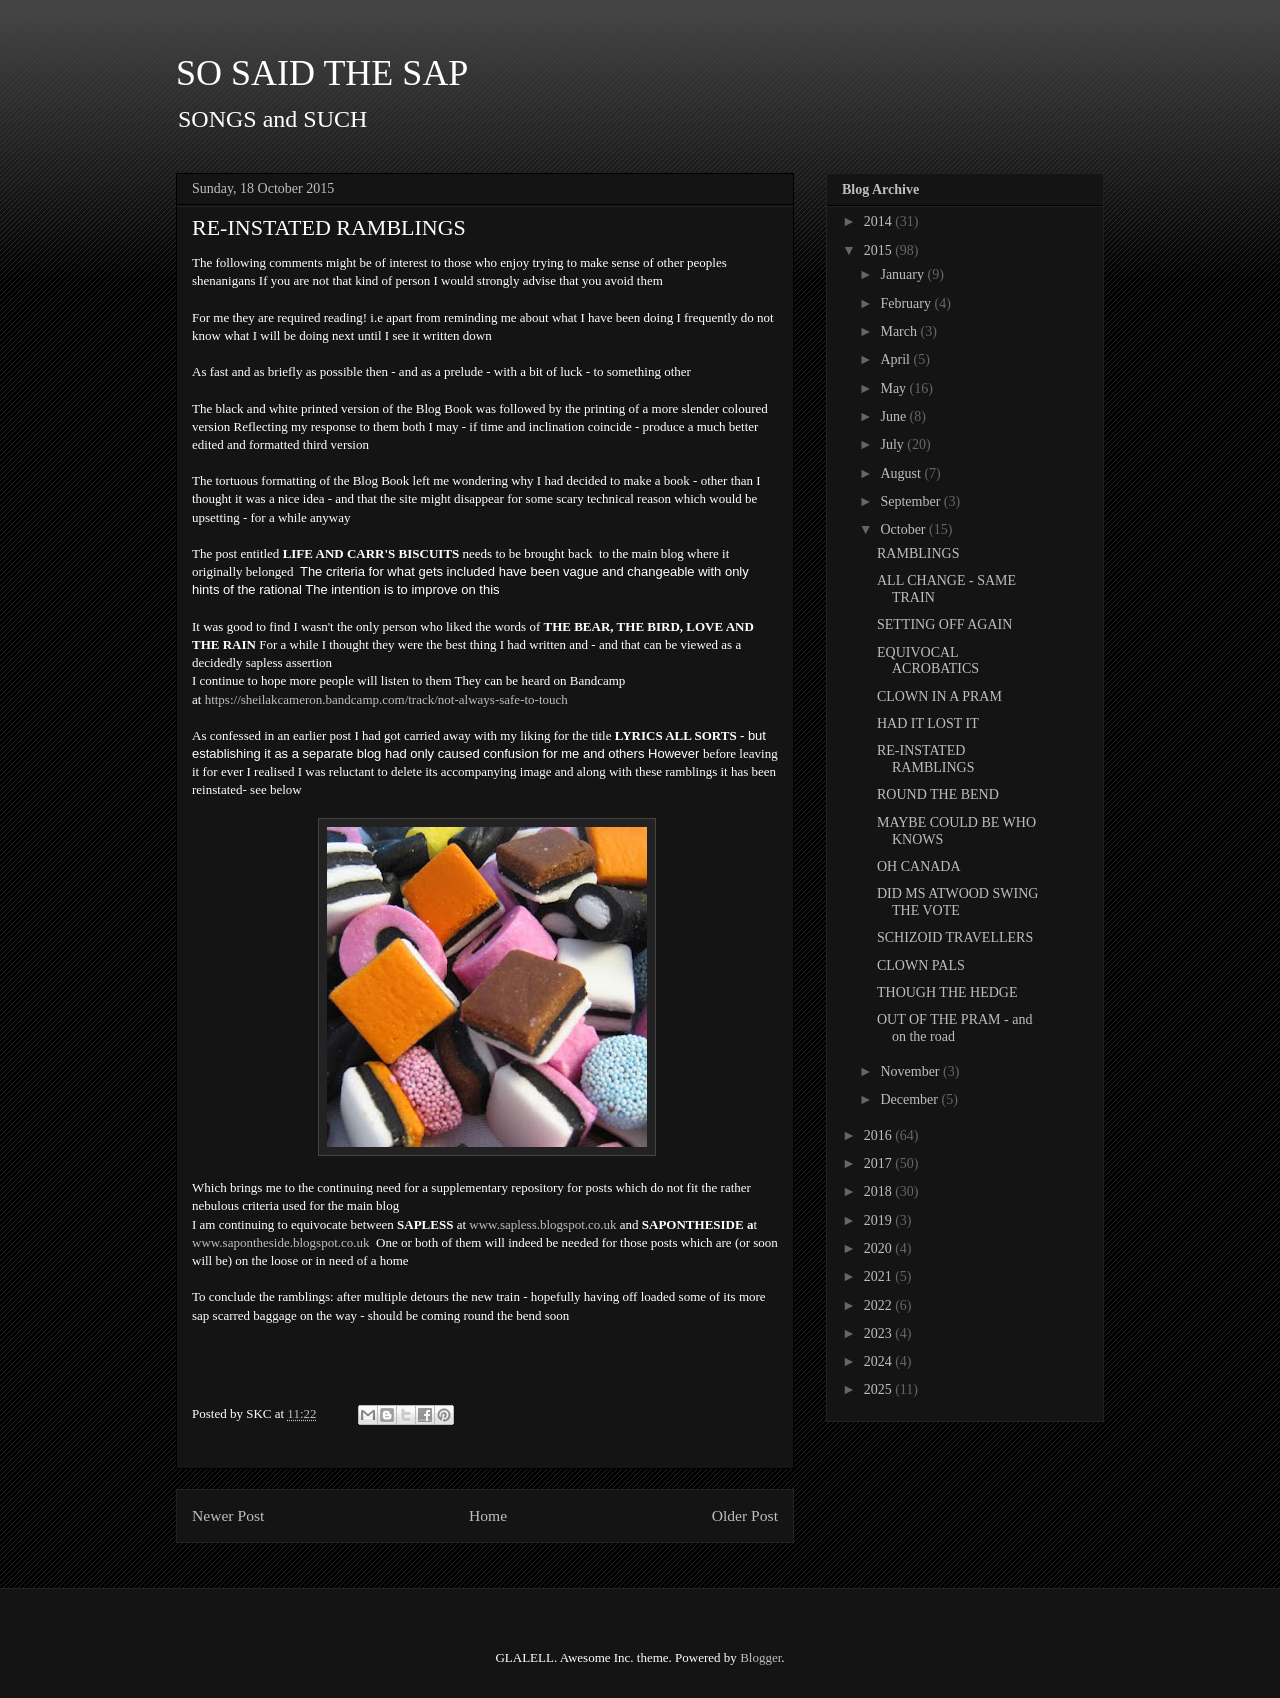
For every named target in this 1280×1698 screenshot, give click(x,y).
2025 (880, 1389)
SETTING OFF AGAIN (944, 624)
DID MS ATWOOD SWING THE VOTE (957, 902)
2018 (880, 1191)
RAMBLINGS (918, 553)
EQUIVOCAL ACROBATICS (928, 661)
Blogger (760, 1657)
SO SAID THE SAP (322, 73)
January (903, 274)
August (902, 473)
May (894, 388)
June (894, 416)
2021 (880, 1276)
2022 (880, 1305)
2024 (880, 1361)
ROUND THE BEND (938, 794)
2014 (880, 221)
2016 (880, 1135)
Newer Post (228, 1515)
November (911, 1071)
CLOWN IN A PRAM (939, 696)
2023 (880, 1333)
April (896, 359)
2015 (880, 250)
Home (488, 1515)
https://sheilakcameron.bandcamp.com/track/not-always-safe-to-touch (386, 699)
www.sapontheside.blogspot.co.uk (281, 1242)
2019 (880, 1220)
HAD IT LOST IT (928, 723)
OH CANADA (919, 866)
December (910, 1099)
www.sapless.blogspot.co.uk (542, 1224)
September (911, 501)
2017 (880, 1163)
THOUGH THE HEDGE (947, 992)
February (907, 303)
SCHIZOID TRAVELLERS (955, 937)
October (904, 529)
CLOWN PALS (921, 965)
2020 (880, 1248)
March (900, 331)
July (893, 444)
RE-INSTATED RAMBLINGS (925, 759)
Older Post (745, 1515)
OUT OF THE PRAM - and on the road (954, 1028)
